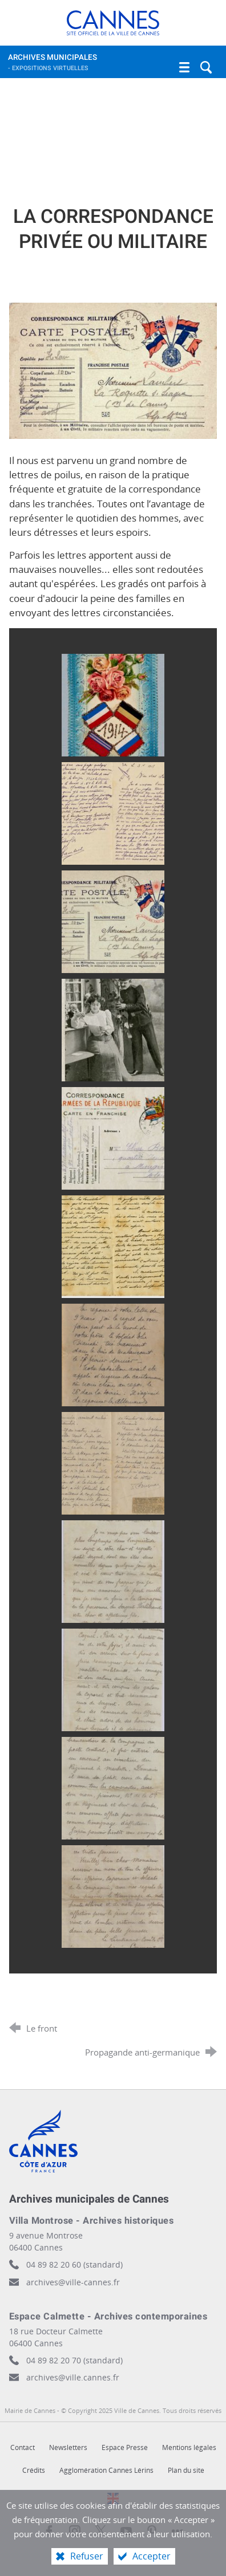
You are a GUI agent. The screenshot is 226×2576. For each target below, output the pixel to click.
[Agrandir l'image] (113, 369)
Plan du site (186, 2470)
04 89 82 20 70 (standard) (74, 2360)
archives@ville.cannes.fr (72, 2377)
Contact (22, 2447)
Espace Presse (125, 2447)
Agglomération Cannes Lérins (106, 2470)
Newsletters (68, 2447)
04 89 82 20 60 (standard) (74, 2264)
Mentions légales (189, 2447)
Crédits (33, 2470)
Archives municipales (102, 65)
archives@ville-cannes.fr (73, 2282)
